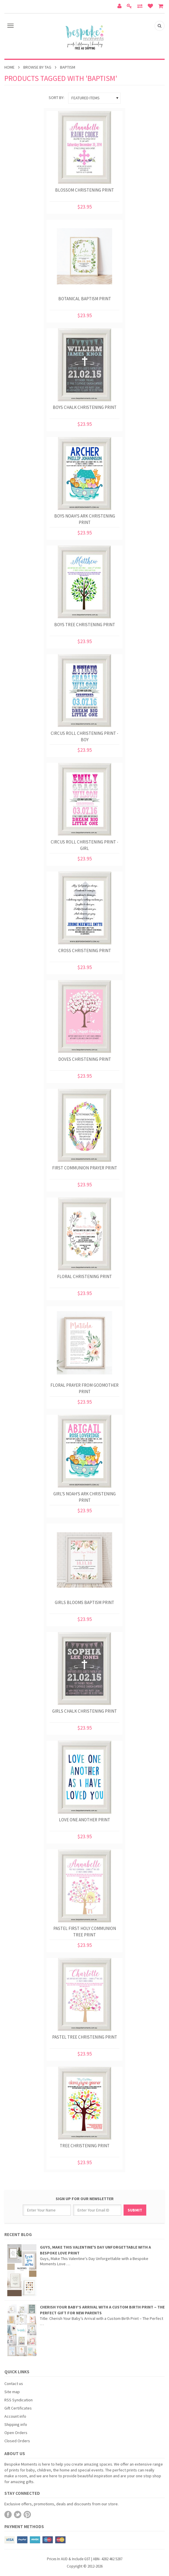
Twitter (17, 2514)
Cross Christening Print (84, 950)
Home (9, 67)
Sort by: (56, 97)
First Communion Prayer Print (84, 1168)
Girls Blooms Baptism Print (84, 1602)
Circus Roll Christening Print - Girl (84, 845)
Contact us (13, 2383)
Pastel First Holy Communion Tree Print (84, 1932)
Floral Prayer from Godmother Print (84, 1388)
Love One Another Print (84, 1819)
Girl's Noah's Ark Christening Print (84, 1497)
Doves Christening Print (84, 1059)
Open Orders (15, 2432)
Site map (12, 2391)
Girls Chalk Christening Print (84, 1711)
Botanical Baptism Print (84, 298)
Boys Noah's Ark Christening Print (84, 519)
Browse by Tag (37, 67)
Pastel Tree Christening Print (84, 2037)
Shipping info (15, 2424)
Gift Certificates (18, 2408)
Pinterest (27, 2514)
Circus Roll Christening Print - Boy (84, 736)
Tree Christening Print (85, 2145)
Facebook (8, 2514)
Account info (15, 2416)
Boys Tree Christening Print (84, 624)
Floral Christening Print (84, 1276)
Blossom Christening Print (84, 190)
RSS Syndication (18, 2400)
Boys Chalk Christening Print (85, 407)
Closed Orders (17, 2440)
